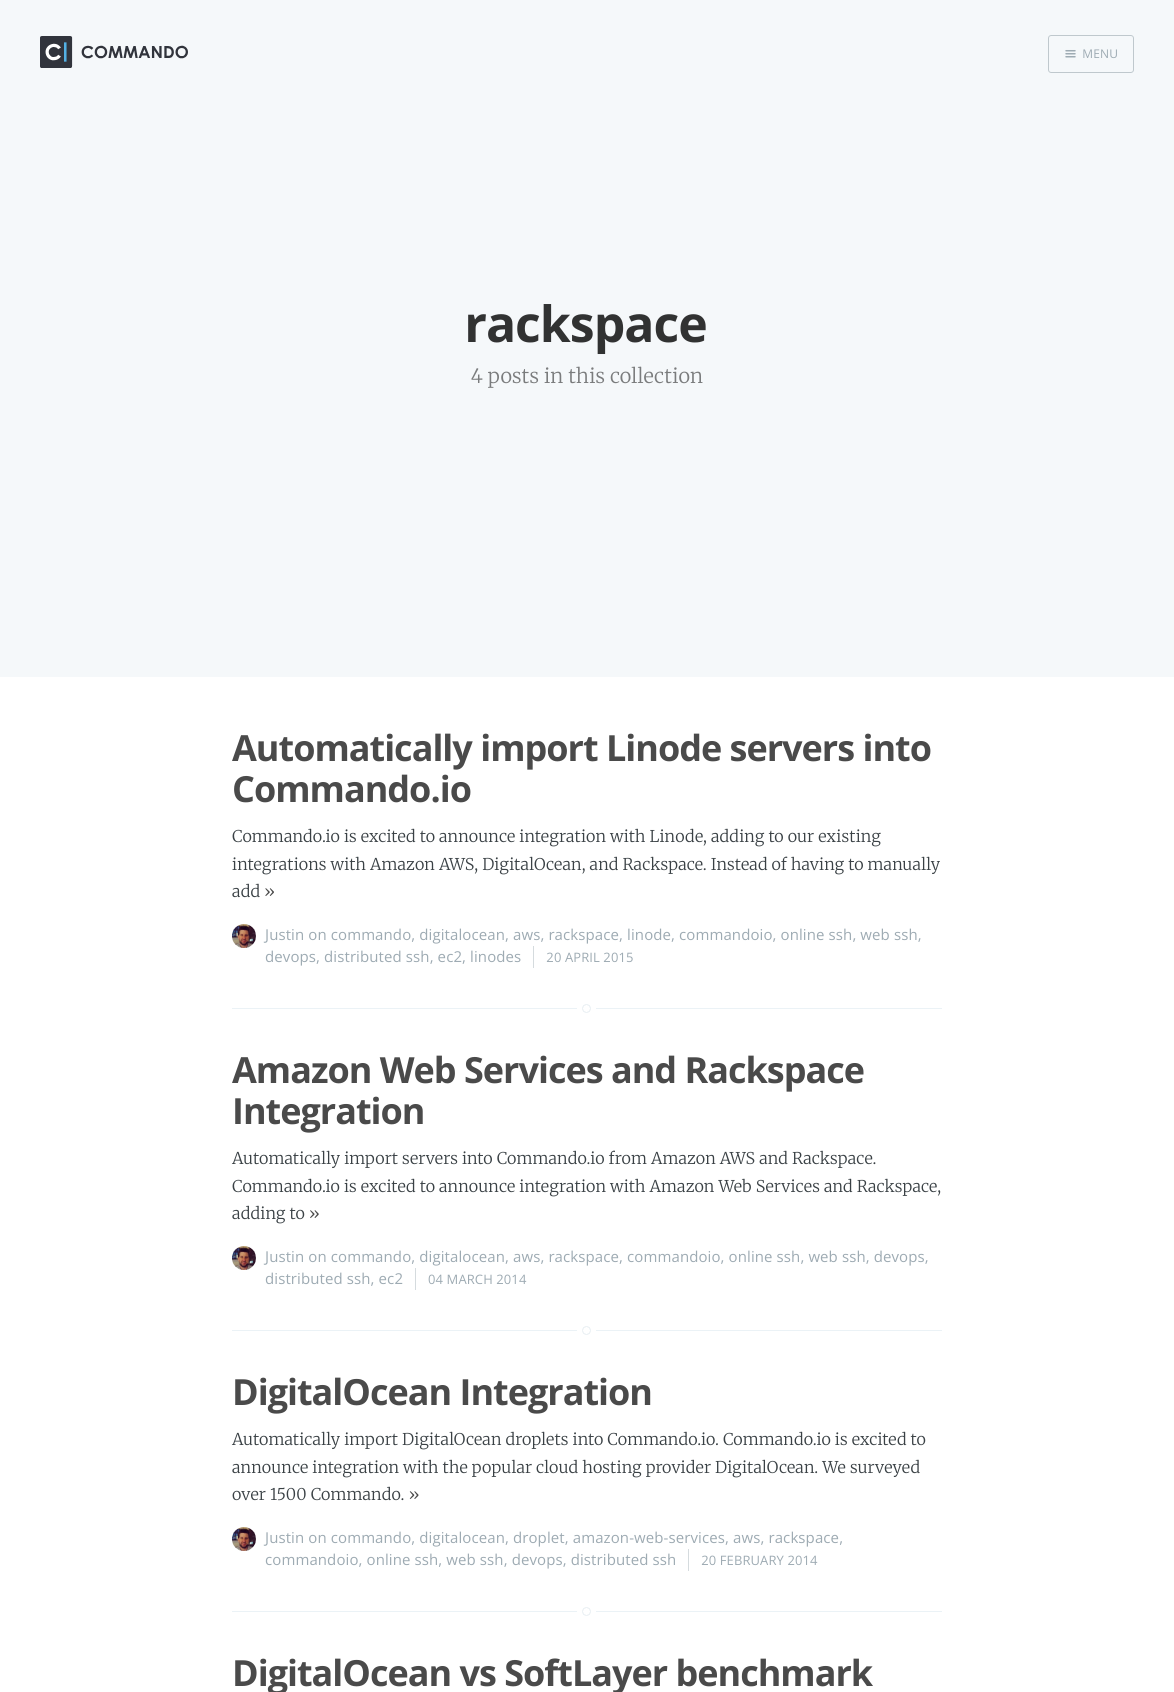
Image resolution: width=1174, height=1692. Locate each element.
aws (526, 935)
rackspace (583, 935)
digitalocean (462, 935)
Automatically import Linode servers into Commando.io (581, 768)
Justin (284, 935)
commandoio (726, 935)
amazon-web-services (649, 1538)
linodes (495, 957)
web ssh (888, 935)
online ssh (817, 935)
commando (371, 935)
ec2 (450, 957)
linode (649, 935)
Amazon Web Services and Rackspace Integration (548, 1090)
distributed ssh (377, 957)
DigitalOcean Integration (442, 1391)
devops (290, 957)
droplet (539, 1538)
